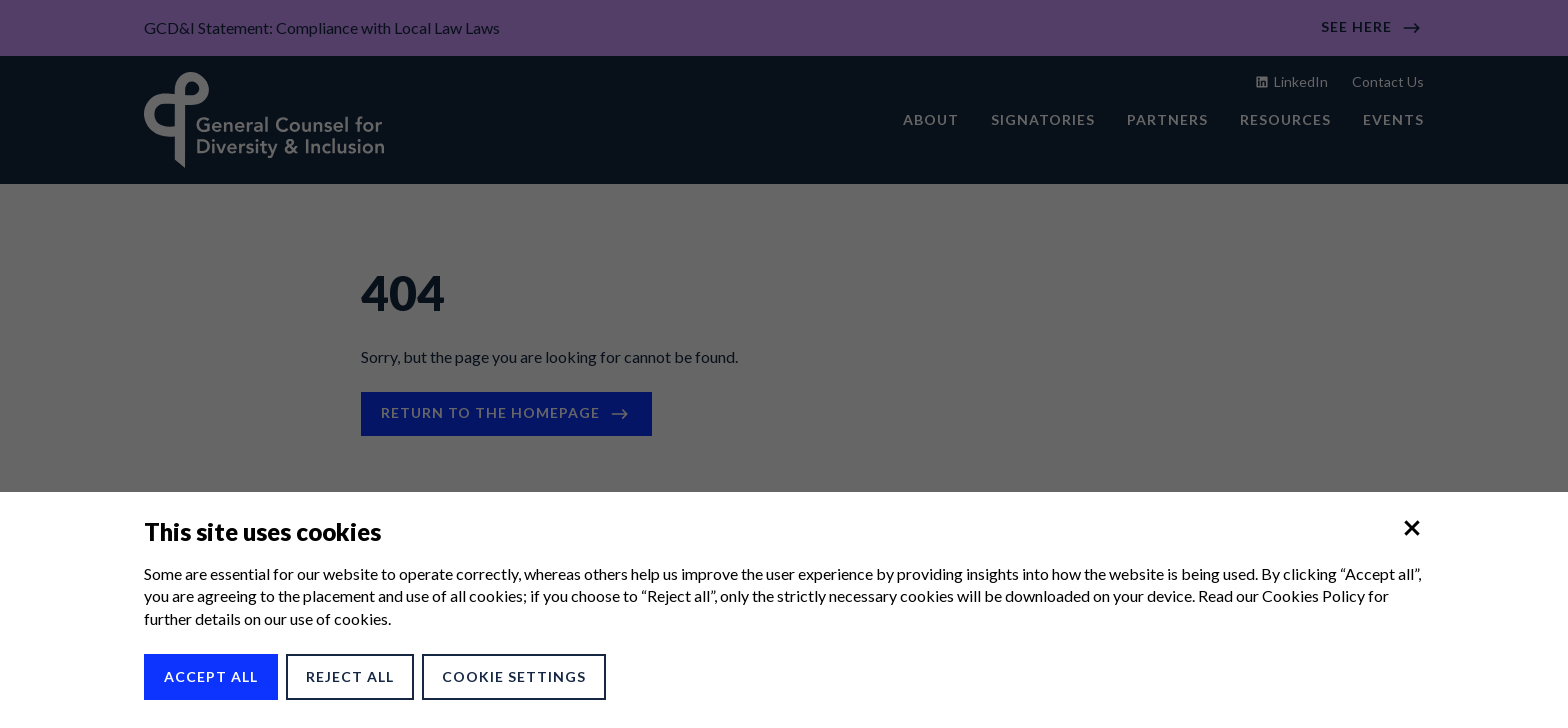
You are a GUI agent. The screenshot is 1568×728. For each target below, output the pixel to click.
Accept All (211, 676)
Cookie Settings (514, 676)
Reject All (350, 676)
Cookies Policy (1313, 595)
